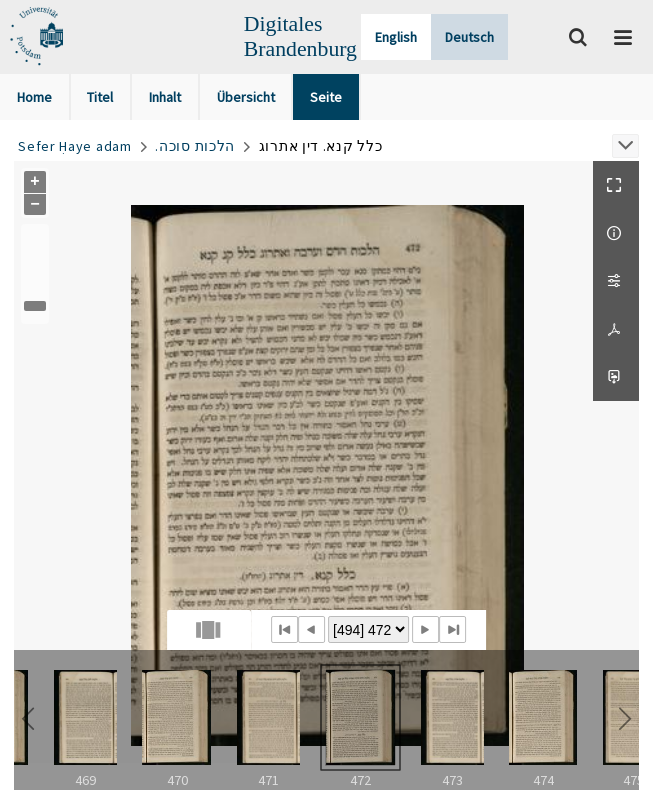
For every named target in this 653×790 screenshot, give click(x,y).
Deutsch (469, 37)
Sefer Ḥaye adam (75, 146)
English (396, 37)
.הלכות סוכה (195, 146)
